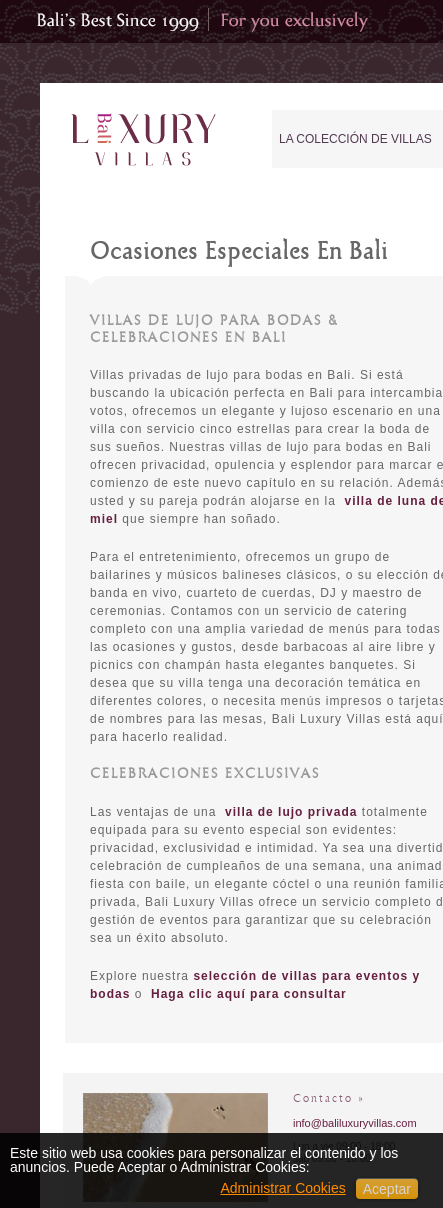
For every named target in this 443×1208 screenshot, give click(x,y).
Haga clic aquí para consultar (249, 994)
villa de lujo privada (291, 812)
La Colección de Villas (355, 139)
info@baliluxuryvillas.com (355, 1123)
